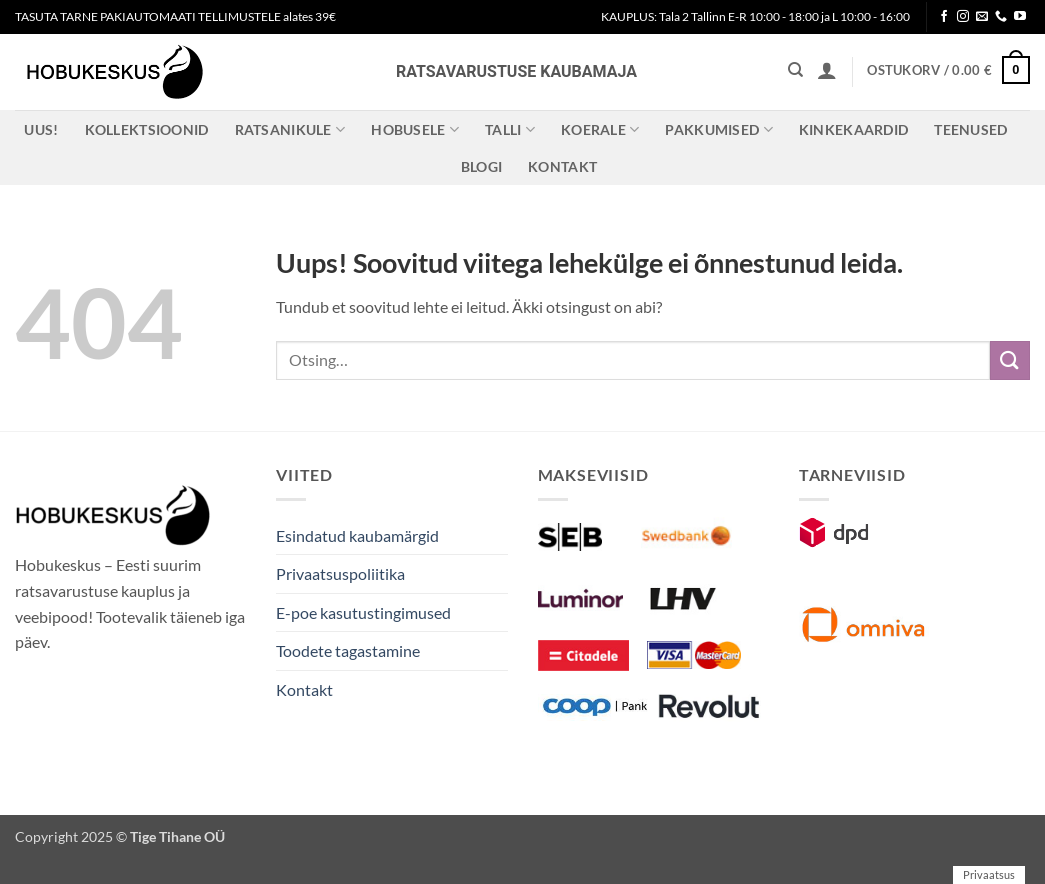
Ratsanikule (290, 129)
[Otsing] (795, 70)
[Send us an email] (982, 17)
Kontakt (562, 166)
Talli (510, 129)
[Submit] (1010, 360)
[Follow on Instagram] (963, 17)
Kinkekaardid (853, 129)
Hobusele (415, 129)
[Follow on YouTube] (1020, 17)
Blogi (481, 166)
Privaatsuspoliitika (340, 573)
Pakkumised (718, 129)
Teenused (970, 129)
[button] (827, 70)
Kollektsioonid (147, 129)
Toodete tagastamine (348, 650)
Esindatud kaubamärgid (357, 535)
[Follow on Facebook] (944, 17)
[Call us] (1001, 17)
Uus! (41, 129)
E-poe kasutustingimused (363, 612)
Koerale (600, 129)
